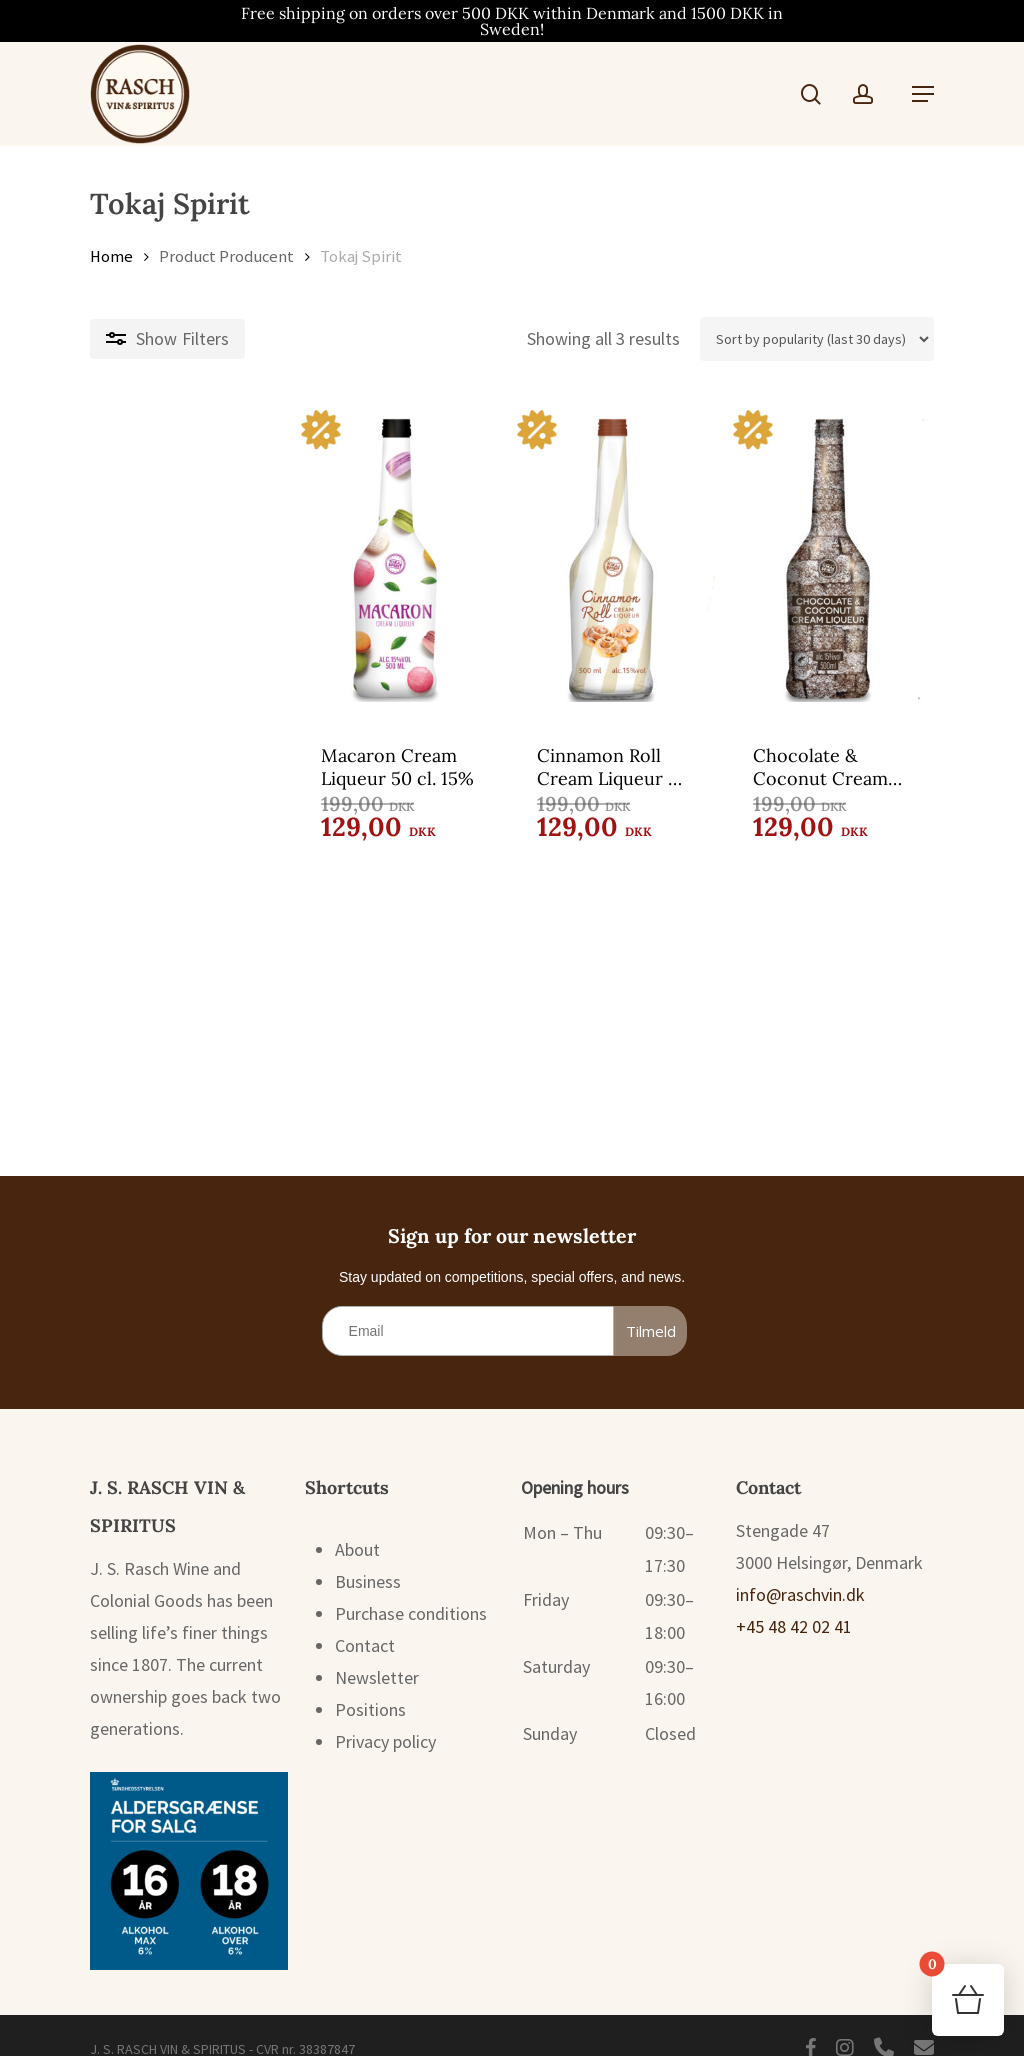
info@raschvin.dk (800, 1570)
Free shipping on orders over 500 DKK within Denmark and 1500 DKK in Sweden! (512, 21)
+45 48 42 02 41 (794, 1602)
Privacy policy (385, 1717)
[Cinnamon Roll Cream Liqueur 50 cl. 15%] (510, 560)
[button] (923, 94)
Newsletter (377, 1653)
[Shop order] (817, 339)
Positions (370, 1685)
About (357, 1525)
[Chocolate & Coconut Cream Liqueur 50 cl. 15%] (796, 560)
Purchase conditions (411, 1589)
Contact (365, 1621)
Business (368, 1557)
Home (111, 256)
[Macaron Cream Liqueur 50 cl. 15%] (224, 560)
